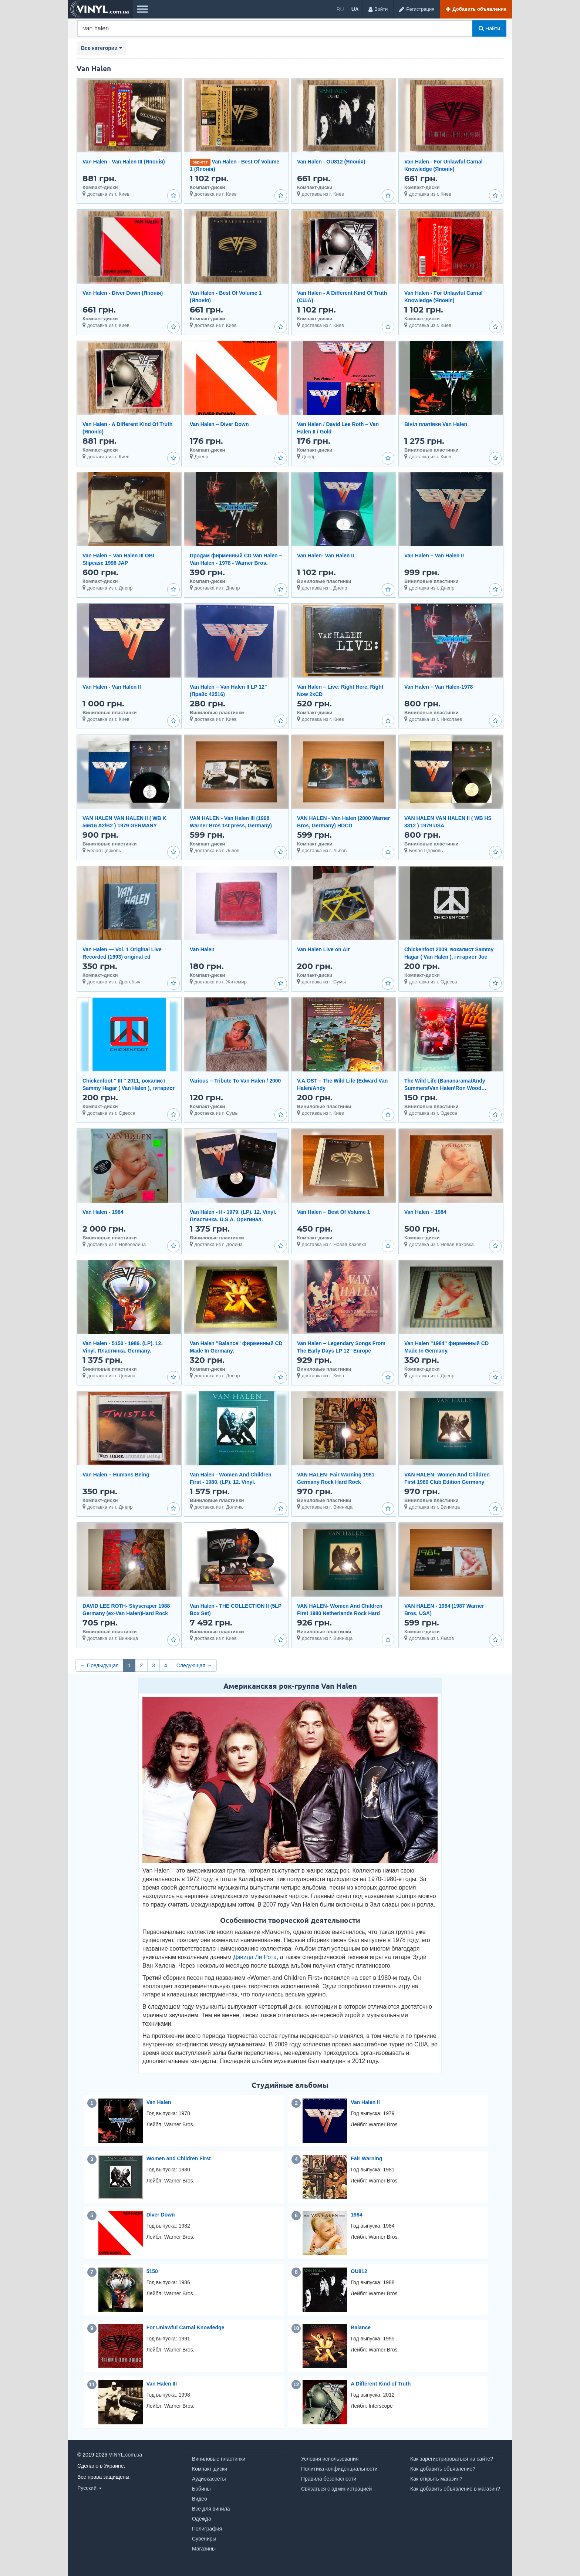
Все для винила (211, 2509)
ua (355, 9)
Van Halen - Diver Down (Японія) (122, 293)
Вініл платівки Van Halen (435, 424)
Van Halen (202, 949)
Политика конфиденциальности (339, 2469)
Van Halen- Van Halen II (325, 555)
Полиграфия (207, 2529)
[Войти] (377, 9)
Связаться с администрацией (336, 2489)
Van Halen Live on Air (323, 949)
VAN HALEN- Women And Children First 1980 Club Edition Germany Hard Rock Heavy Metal (447, 1482)
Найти (489, 28)
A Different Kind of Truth (381, 2384)
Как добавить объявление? (442, 2469)
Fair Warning (366, 2158)
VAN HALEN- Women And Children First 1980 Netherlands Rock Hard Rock (339, 1613)
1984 (356, 2215)
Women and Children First (178, 2158)
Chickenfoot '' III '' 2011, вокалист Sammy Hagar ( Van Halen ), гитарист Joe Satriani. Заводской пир (128, 1088)
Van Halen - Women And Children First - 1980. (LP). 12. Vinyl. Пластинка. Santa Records (231, 1482)
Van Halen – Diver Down (219, 424)
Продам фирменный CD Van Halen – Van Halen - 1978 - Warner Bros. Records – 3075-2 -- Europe (236, 563)
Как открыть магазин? (436, 2479)
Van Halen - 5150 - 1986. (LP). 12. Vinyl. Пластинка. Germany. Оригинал (122, 1350)
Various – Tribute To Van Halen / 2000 (235, 1081)
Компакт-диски (209, 2469)
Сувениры (204, 2539)
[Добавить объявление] (476, 9)
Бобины (201, 2489)
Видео (199, 2499)
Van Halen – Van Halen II (434, 555)
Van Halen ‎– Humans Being (115, 1475)
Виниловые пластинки (218, 2459)
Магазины (204, 2549)
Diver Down (160, 2215)
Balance (361, 2327)
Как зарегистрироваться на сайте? (451, 2459)
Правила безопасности (328, 2479)
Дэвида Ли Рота (255, 1957)
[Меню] (142, 9)
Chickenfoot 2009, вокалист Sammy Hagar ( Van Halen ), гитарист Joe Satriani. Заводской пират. (448, 956)
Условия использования (329, 2459)
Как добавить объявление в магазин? (455, 2489)
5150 (152, 2271)
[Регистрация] (416, 9)
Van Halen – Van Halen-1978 (438, 687)
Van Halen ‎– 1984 (425, 1212)
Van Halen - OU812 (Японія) (331, 162)
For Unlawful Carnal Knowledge (185, 2327)
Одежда (201, 2519)
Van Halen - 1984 (103, 1212)
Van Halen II (365, 2102)
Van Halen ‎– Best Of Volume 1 (333, 1212)
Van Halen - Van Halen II (111, 687)
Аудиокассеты (209, 2479)
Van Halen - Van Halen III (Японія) (123, 162)
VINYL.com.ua (125, 2455)
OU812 (359, 2271)
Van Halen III (161, 2384)
